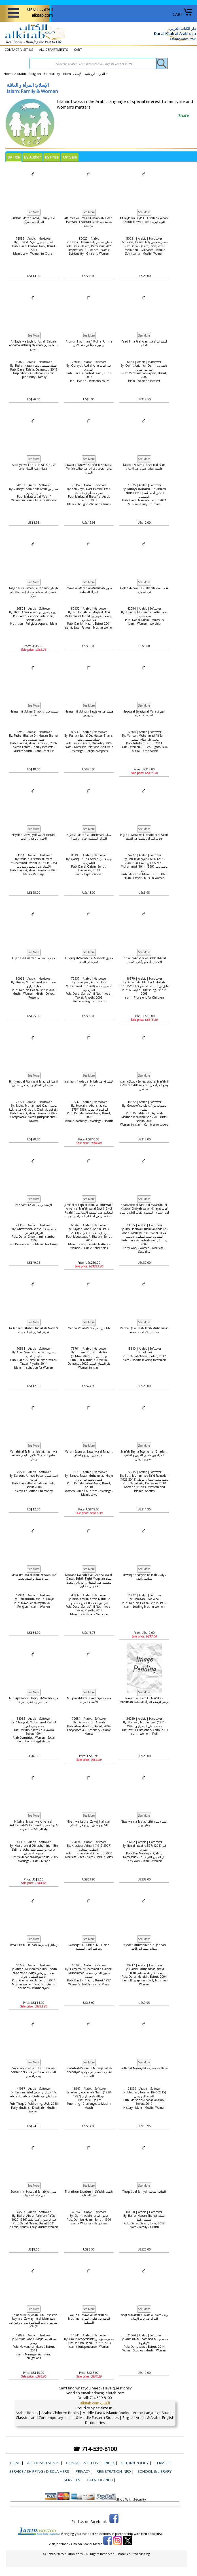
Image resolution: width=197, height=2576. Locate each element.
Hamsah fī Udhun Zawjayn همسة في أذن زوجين (89, 713)
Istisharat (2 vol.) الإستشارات (33, 1205)
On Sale (70, 157)
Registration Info (114, 2471)
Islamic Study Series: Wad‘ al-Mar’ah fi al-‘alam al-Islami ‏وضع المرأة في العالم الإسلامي (144, 1085)
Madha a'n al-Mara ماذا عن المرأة (89, 1328)
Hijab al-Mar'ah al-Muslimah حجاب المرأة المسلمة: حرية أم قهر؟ (88, 836)
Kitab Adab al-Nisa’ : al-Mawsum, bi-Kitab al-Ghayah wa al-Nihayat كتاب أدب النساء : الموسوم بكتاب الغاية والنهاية (144, 1208)
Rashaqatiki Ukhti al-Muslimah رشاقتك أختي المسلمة (88, 1947)
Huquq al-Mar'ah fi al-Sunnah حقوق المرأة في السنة (89, 960)
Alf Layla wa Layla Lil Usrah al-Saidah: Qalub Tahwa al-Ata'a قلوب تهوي (144, 220)
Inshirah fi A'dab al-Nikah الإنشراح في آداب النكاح (89, 1083)
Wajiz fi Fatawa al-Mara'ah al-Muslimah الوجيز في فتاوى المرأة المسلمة (89, 2318)
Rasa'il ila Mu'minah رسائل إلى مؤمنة (34, 1945)
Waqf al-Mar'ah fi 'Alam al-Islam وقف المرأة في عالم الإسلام (144, 2317)
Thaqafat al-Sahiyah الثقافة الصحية (144, 2191)
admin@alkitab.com (108, 2392)
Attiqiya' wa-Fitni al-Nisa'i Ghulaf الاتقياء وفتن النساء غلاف (34, 466)
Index (110, 2462)
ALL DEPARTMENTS (53, 49)
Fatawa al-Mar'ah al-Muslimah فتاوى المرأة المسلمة (89, 590)
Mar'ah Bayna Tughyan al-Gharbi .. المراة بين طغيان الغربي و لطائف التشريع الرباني (144, 1455)
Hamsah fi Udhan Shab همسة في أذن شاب (34, 713)
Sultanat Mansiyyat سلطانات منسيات (144, 2068)
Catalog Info (100, 2479)
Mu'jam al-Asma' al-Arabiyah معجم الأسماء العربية (89, 1700)
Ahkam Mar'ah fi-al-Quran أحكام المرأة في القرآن (33, 220)
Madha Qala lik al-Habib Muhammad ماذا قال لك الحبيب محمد (144, 1330)
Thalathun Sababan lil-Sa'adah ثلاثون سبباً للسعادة (89, 2193)
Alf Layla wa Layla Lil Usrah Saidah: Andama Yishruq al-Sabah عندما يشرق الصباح (33, 345)
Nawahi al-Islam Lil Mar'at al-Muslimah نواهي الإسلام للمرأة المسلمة (144, 1700)
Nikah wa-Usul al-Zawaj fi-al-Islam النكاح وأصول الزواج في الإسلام (89, 1823)
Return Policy (135, 2462)
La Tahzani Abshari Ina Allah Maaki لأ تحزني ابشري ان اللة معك (33, 1330)
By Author (32, 157)
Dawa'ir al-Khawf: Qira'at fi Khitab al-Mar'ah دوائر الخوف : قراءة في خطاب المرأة (88, 468)
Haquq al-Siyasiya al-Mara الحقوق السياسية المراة (144, 713)
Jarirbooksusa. (152, 2533)
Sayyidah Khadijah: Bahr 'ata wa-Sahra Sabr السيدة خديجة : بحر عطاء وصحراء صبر (33, 2072)
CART (183, 14)
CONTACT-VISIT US (19, 49)
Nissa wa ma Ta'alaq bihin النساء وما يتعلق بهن (144, 1823)
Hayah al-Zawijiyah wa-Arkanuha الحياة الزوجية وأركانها (34, 836)
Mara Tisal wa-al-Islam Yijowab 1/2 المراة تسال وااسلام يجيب (33, 1576)
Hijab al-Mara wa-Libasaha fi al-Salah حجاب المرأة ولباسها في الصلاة (144, 836)
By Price (52, 157)
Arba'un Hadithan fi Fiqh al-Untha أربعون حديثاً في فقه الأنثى (89, 343)
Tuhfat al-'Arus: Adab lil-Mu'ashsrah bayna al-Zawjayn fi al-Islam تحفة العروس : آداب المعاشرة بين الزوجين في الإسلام (33, 2320)
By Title (14, 157)
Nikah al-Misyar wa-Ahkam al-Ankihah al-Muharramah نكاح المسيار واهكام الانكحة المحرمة (33, 1825)
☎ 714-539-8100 (95, 2449)
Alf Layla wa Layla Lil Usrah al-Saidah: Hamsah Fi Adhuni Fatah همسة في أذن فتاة (88, 222)
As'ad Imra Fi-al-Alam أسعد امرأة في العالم (144, 343)
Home (8, 73)
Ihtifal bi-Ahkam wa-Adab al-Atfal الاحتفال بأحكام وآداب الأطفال (144, 960)
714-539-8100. (101, 2397)
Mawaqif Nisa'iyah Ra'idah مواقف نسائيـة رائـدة (144, 1576)
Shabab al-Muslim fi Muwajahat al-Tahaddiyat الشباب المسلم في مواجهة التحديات (89, 2072)
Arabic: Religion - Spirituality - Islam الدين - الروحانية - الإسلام (61, 73)
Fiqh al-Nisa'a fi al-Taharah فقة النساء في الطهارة (144, 590)
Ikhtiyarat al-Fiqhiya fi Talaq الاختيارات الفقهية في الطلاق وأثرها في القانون (33, 1083)
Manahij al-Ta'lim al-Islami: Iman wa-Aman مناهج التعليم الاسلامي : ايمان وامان (34, 1455)
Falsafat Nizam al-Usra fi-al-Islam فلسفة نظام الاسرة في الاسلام (144, 466)
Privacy (83, 2471)
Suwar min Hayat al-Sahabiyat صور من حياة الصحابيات (33, 2193)
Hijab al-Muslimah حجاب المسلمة (33, 958)
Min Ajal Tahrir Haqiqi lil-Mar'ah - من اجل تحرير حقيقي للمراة (33, 1700)
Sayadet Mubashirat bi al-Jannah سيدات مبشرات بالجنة (144, 1947)
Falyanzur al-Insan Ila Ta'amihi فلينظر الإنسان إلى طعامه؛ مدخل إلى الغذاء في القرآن (33, 592)
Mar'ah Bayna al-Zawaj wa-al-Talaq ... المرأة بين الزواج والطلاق (89, 1453)
